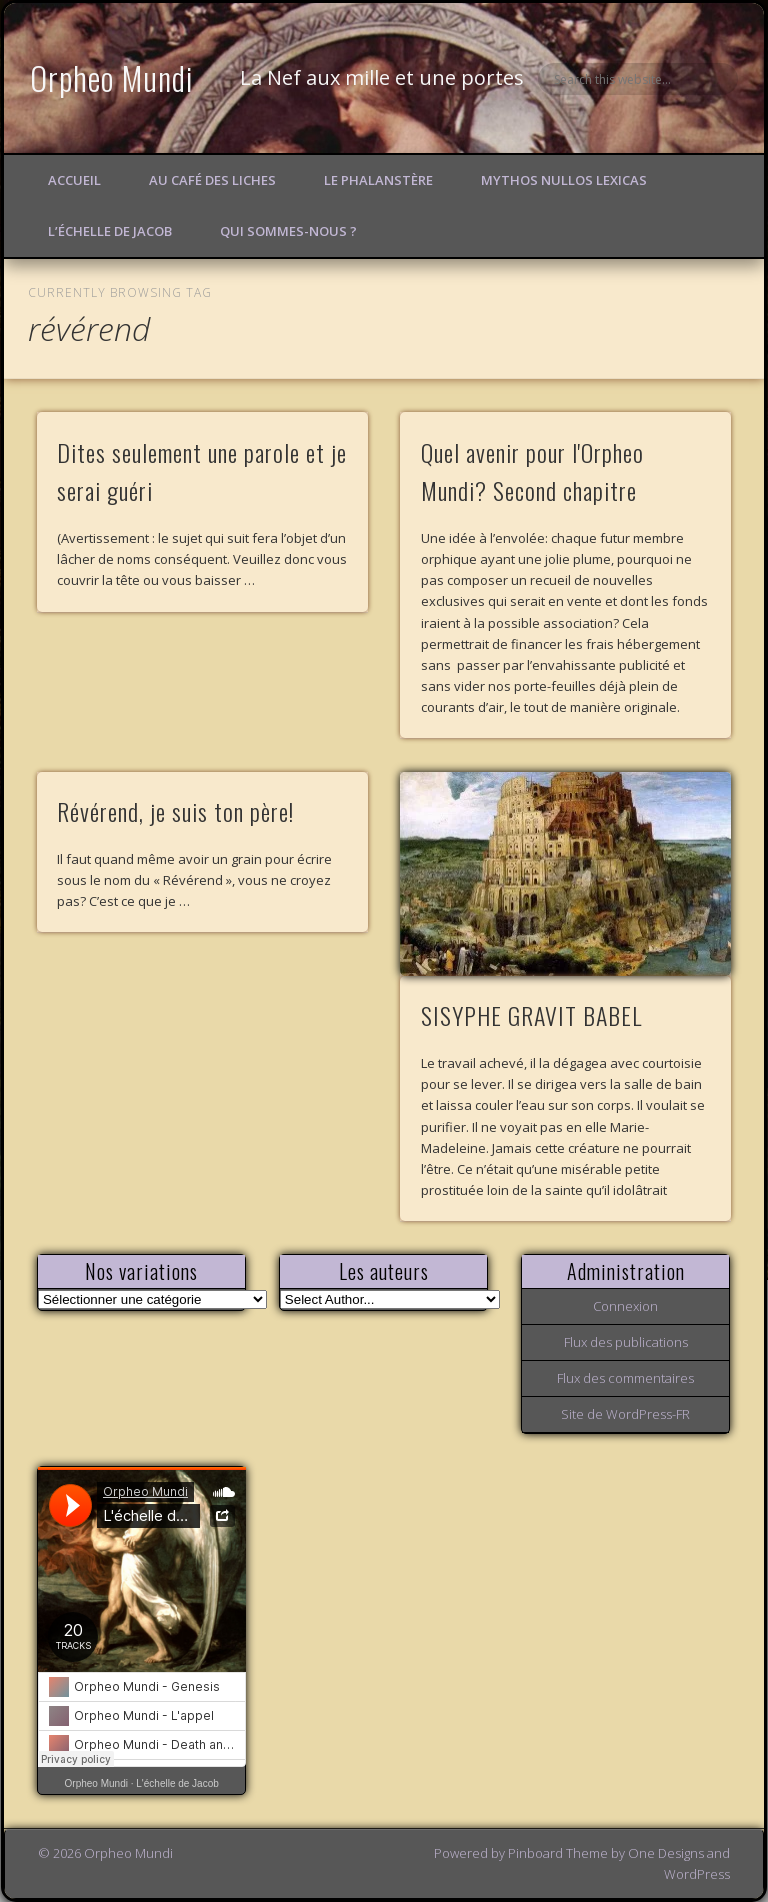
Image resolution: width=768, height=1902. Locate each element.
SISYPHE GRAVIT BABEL (531, 1015)
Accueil (74, 180)
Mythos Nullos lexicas (564, 180)
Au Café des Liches (212, 180)
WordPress (697, 1874)
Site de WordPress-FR (625, 1414)
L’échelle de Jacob (110, 231)
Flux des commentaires (625, 1378)
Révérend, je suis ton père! (175, 811)
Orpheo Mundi (112, 77)
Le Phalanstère (378, 180)
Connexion (625, 1306)
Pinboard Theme (558, 1853)
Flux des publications (626, 1342)
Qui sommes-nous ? (288, 231)
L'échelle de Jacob (177, 1783)
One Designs (666, 1853)
